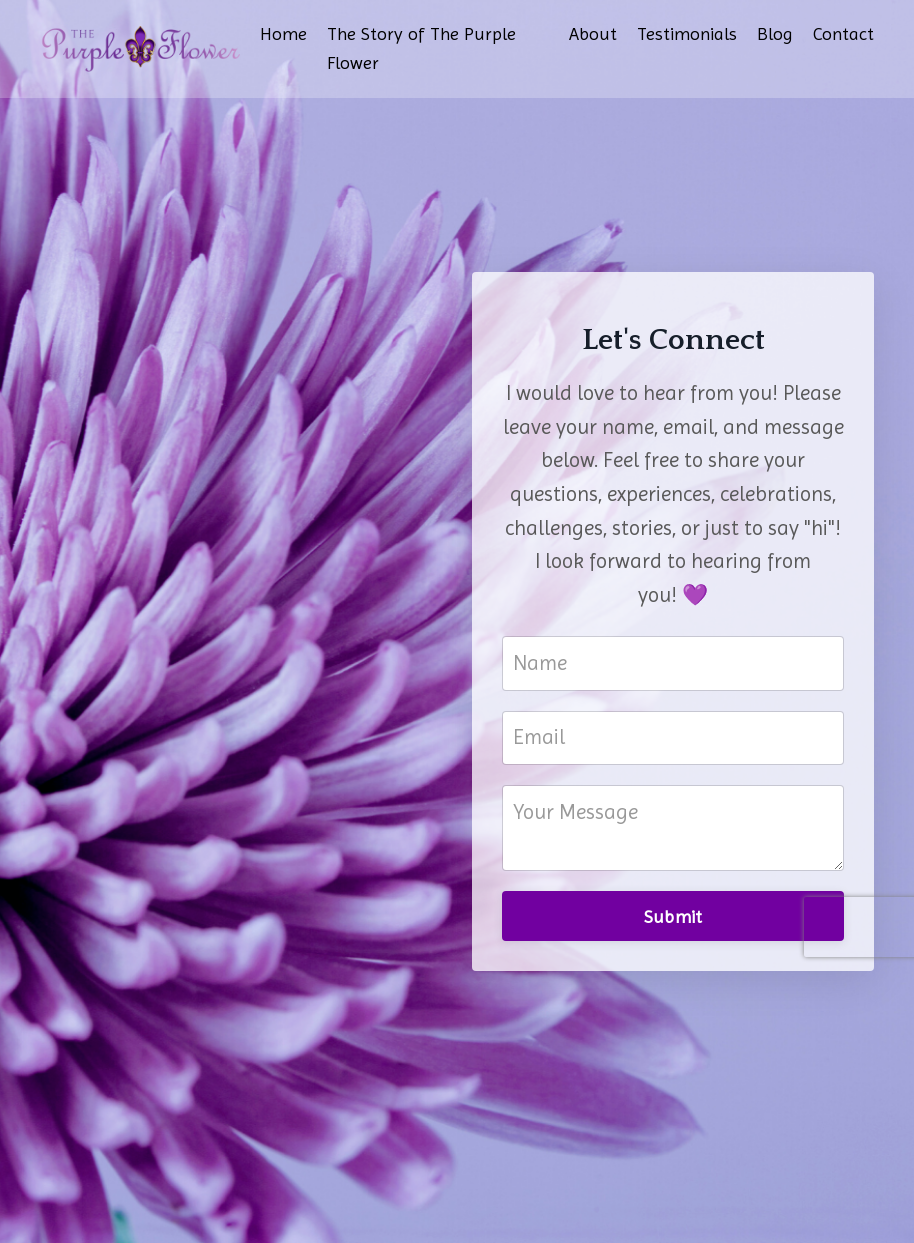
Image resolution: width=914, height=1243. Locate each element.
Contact (843, 33)
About (593, 33)
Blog (775, 33)
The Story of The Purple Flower (421, 48)
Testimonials (687, 33)
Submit (673, 916)
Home (283, 33)
